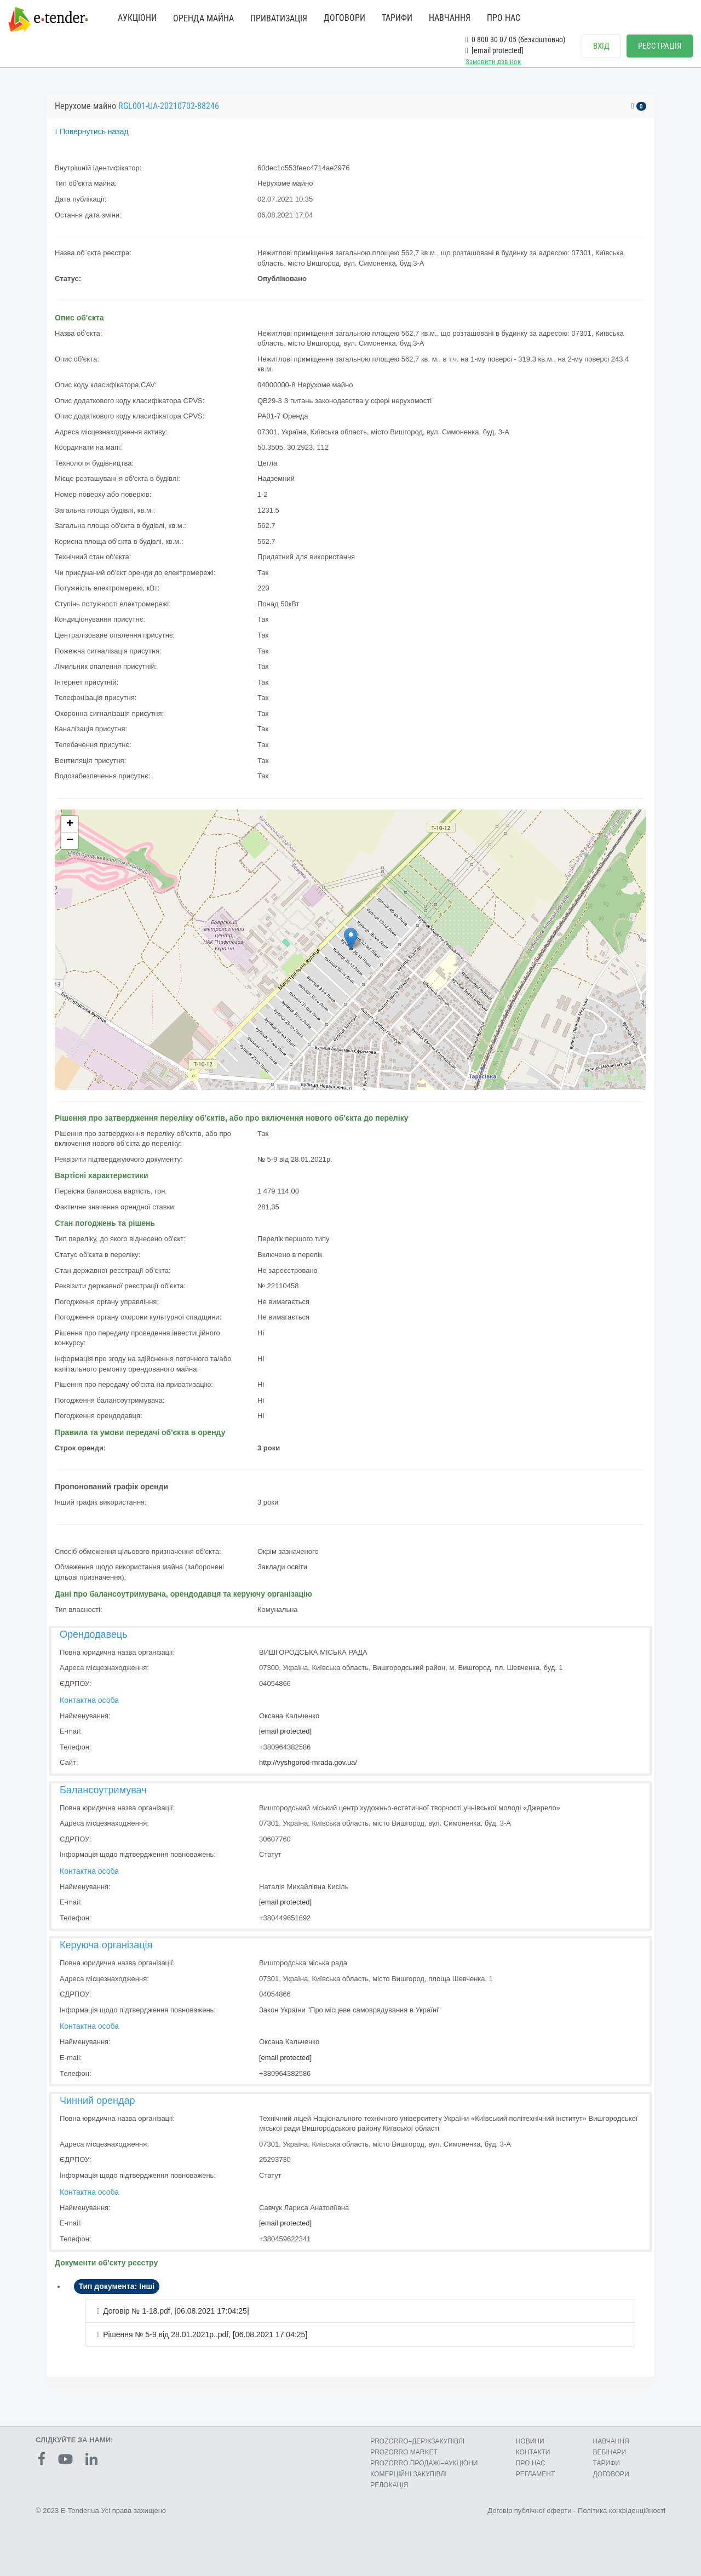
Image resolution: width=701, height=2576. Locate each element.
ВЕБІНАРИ (610, 2452)
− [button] (69, 841)
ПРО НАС (503, 18)
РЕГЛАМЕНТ (535, 2474)
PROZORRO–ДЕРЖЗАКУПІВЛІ (417, 2441)
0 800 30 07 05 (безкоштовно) (515, 39)
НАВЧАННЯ (449, 18)
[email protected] (285, 1731)
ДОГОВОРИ (344, 18)
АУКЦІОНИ (137, 18)
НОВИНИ (530, 2441)
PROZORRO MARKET (404, 2452)
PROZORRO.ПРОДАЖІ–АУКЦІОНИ (424, 2463)
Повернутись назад (92, 131)
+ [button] (69, 824)
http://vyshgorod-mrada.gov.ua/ (308, 1762)
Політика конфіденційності (621, 2510)
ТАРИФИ (397, 18)
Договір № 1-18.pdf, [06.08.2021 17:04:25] (176, 2311)
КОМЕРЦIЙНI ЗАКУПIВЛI (408, 2474)
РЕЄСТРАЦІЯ (659, 46)
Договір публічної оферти (529, 2510)
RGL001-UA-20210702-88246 (168, 106)
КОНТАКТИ (533, 2452)
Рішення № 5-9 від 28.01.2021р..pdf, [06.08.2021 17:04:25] (205, 2334)
